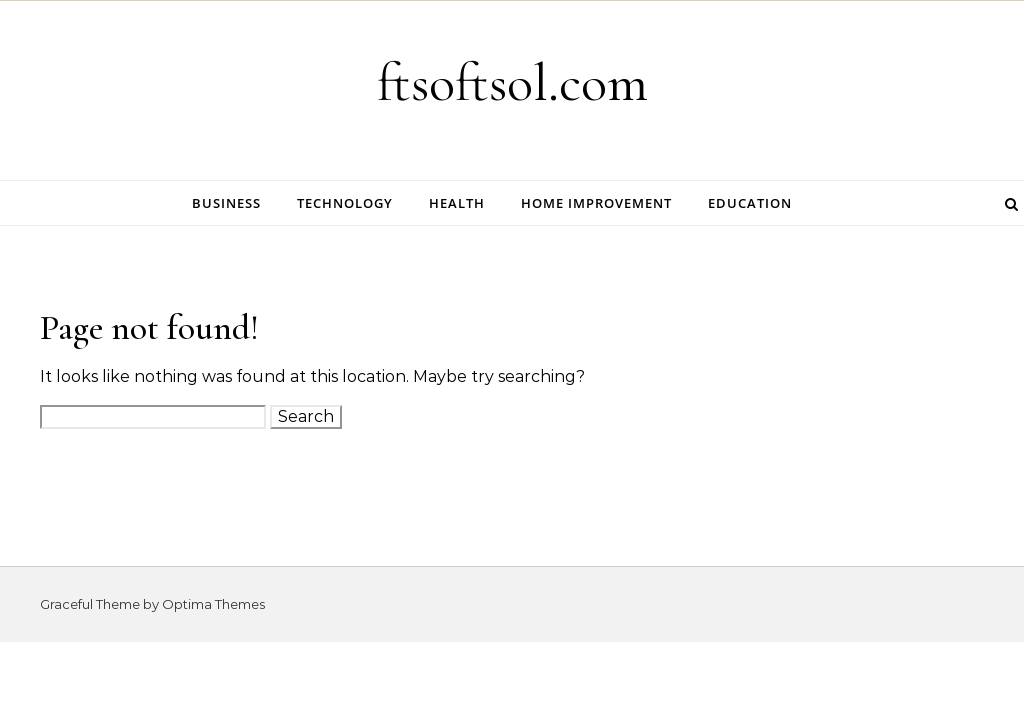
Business (226, 203)
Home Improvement (596, 203)
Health (457, 203)
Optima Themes (213, 604)
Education (750, 203)
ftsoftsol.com (512, 82)
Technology (345, 203)
